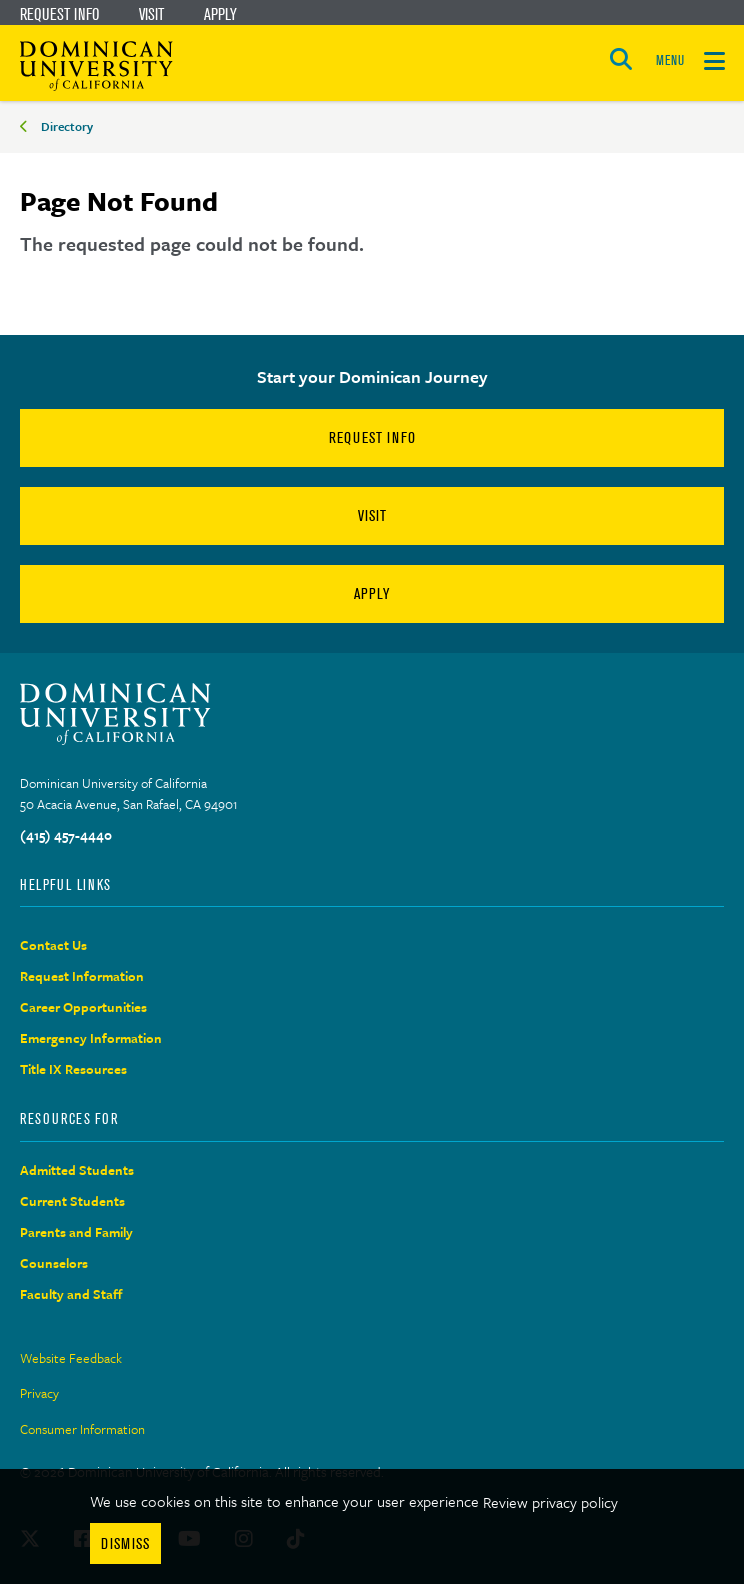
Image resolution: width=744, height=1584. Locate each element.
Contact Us (53, 945)
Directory (67, 126)
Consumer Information (82, 1429)
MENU (670, 60)
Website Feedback (71, 1358)
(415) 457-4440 (66, 835)
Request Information (82, 976)
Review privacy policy (550, 1502)
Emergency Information (91, 1038)
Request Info (59, 14)
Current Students (72, 1201)
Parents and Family (76, 1232)
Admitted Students (77, 1170)
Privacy (39, 1393)
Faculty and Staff (71, 1294)
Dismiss (125, 1543)
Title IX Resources (73, 1069)
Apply (220, 14)
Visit (151, 14)
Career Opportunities (83, 1007)
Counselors (54, 1263)
